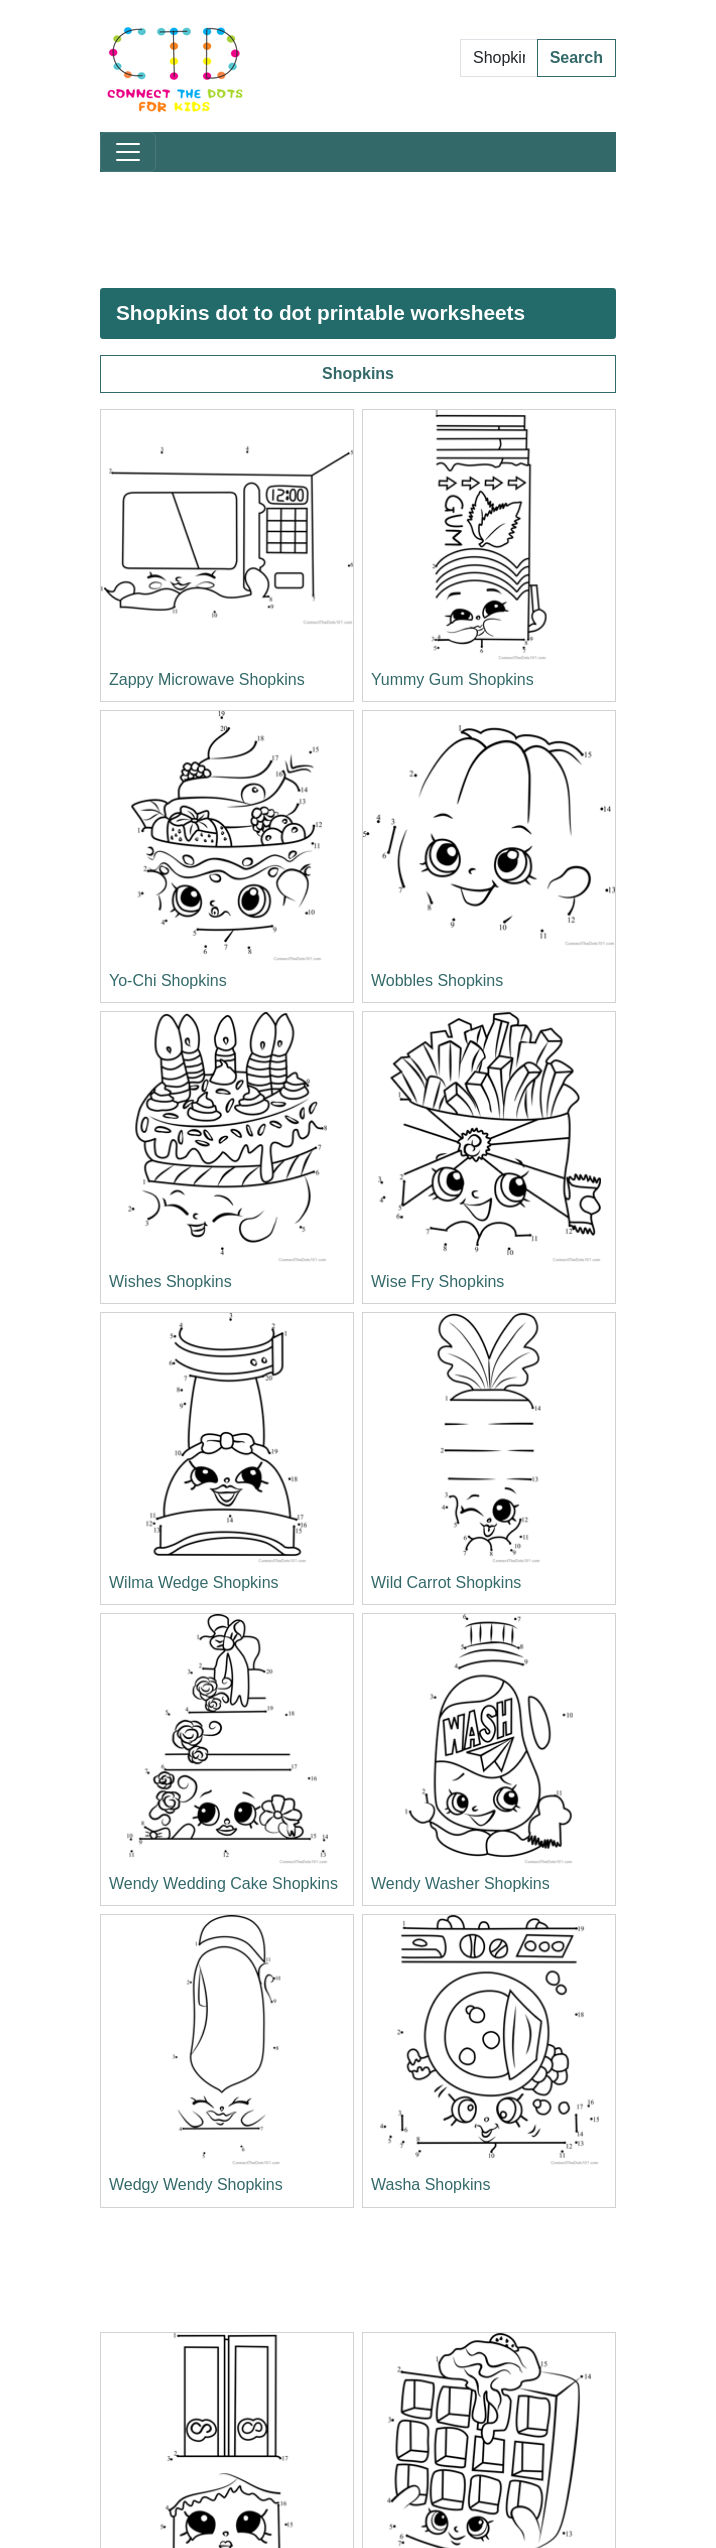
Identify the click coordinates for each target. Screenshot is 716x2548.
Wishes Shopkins (170, 1281)
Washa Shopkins (430, 2184)
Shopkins (358, 373)
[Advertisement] (358, 230)
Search (576, 57)
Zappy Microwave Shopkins (207, 679)
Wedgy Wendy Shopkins (196, 2184)
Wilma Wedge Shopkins (194, 1582)
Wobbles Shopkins (437, 980)
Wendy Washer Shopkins (460, 1883)
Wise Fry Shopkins (437, 1281)
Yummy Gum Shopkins (452, 679)
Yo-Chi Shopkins (168, 980)
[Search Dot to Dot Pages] (499, 58)
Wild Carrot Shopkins (446, 1582)
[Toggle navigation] (128, 152)
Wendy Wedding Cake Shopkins (223, 1883)
